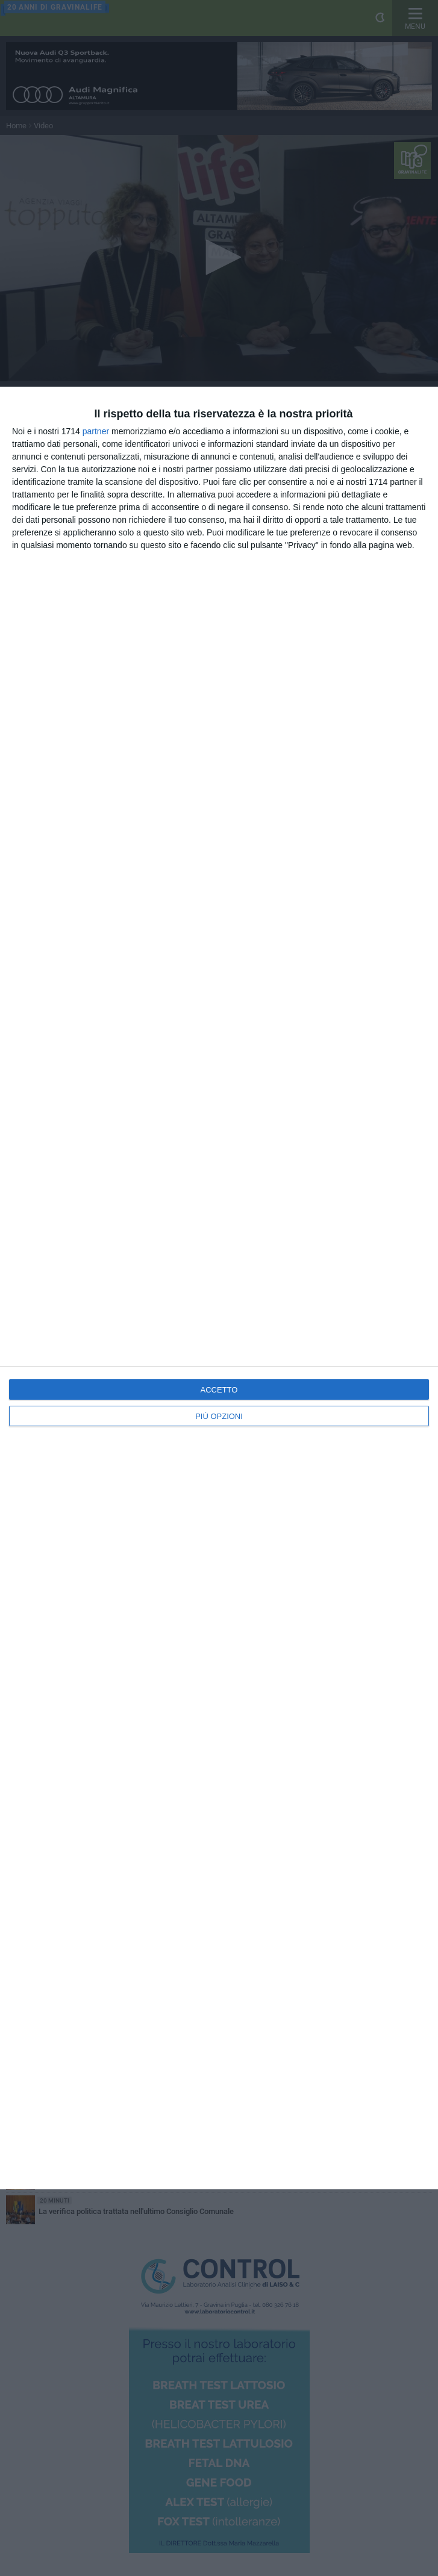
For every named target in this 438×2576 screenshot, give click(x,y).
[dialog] (219, 1288)
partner (96, 431)
